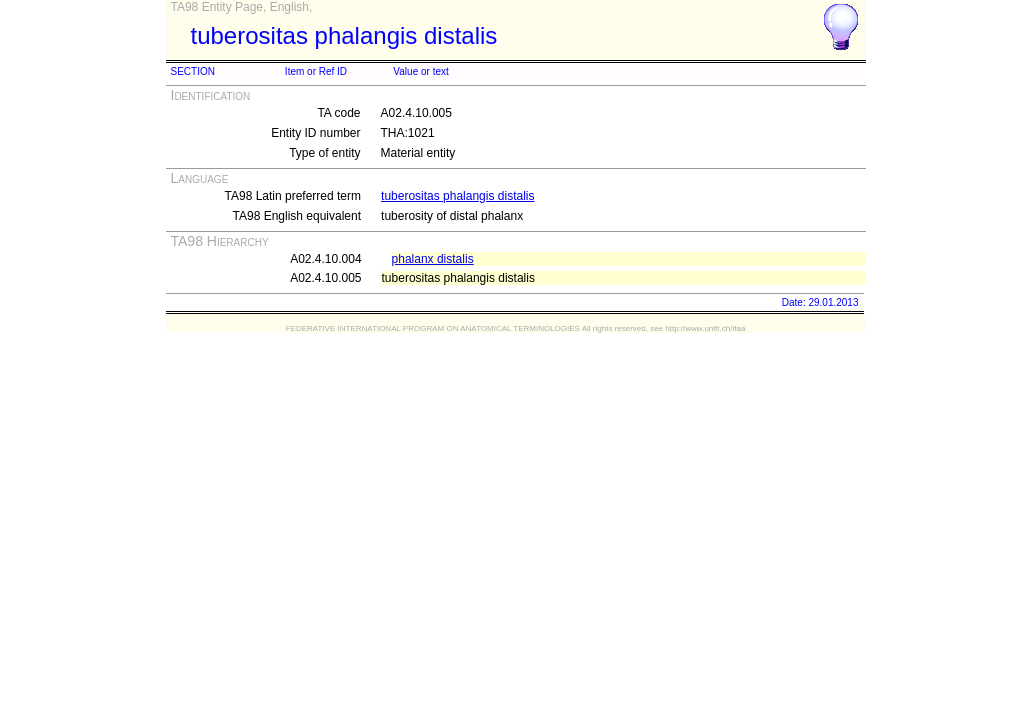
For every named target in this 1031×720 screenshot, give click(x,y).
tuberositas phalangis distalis (457, 196)
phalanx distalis (433, 259)
